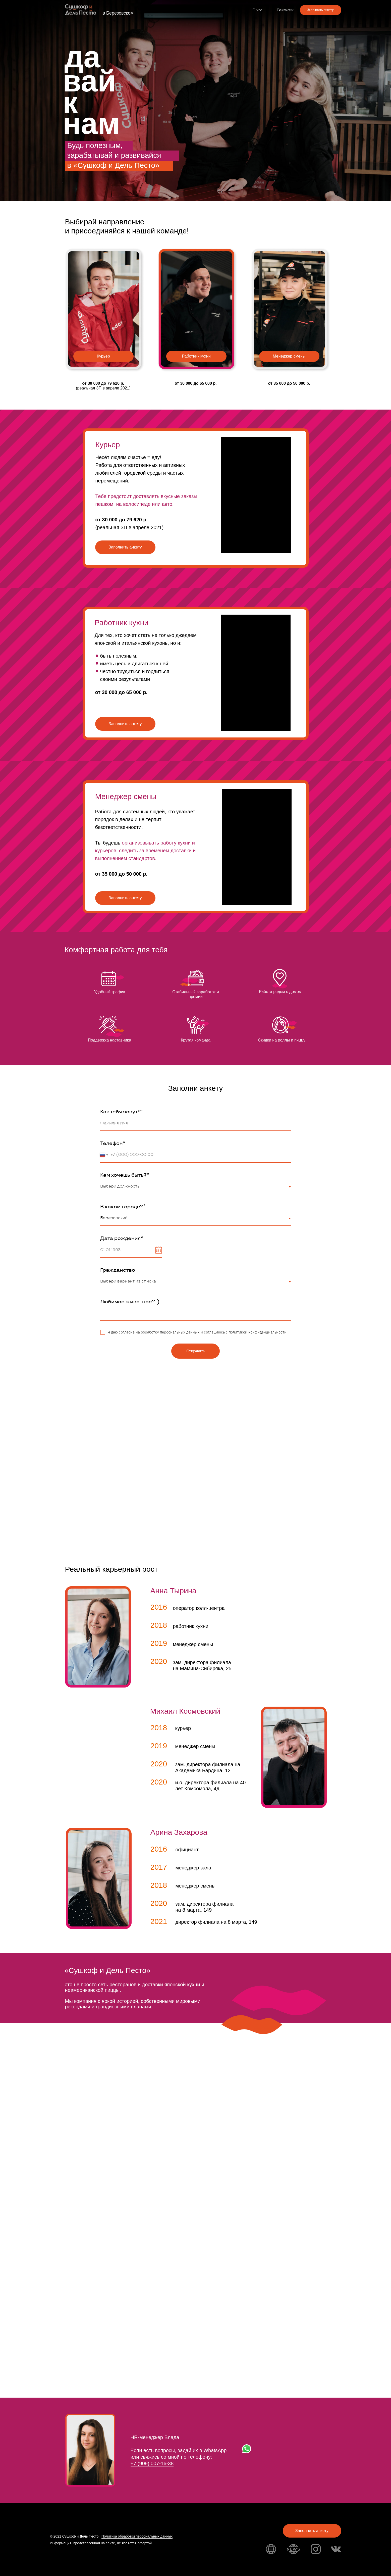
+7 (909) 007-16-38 (152, 2463)
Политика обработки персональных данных (137, 2536)
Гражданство (117, 1270)
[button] (103, 356)
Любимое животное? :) (129, 1302)
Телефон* (112, 1144)
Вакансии (285, 10)
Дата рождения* (121, 1238)
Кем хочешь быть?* (124, 1175)
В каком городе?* (123, 1207)
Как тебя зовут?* (121, 1112)
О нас (257, 10)
